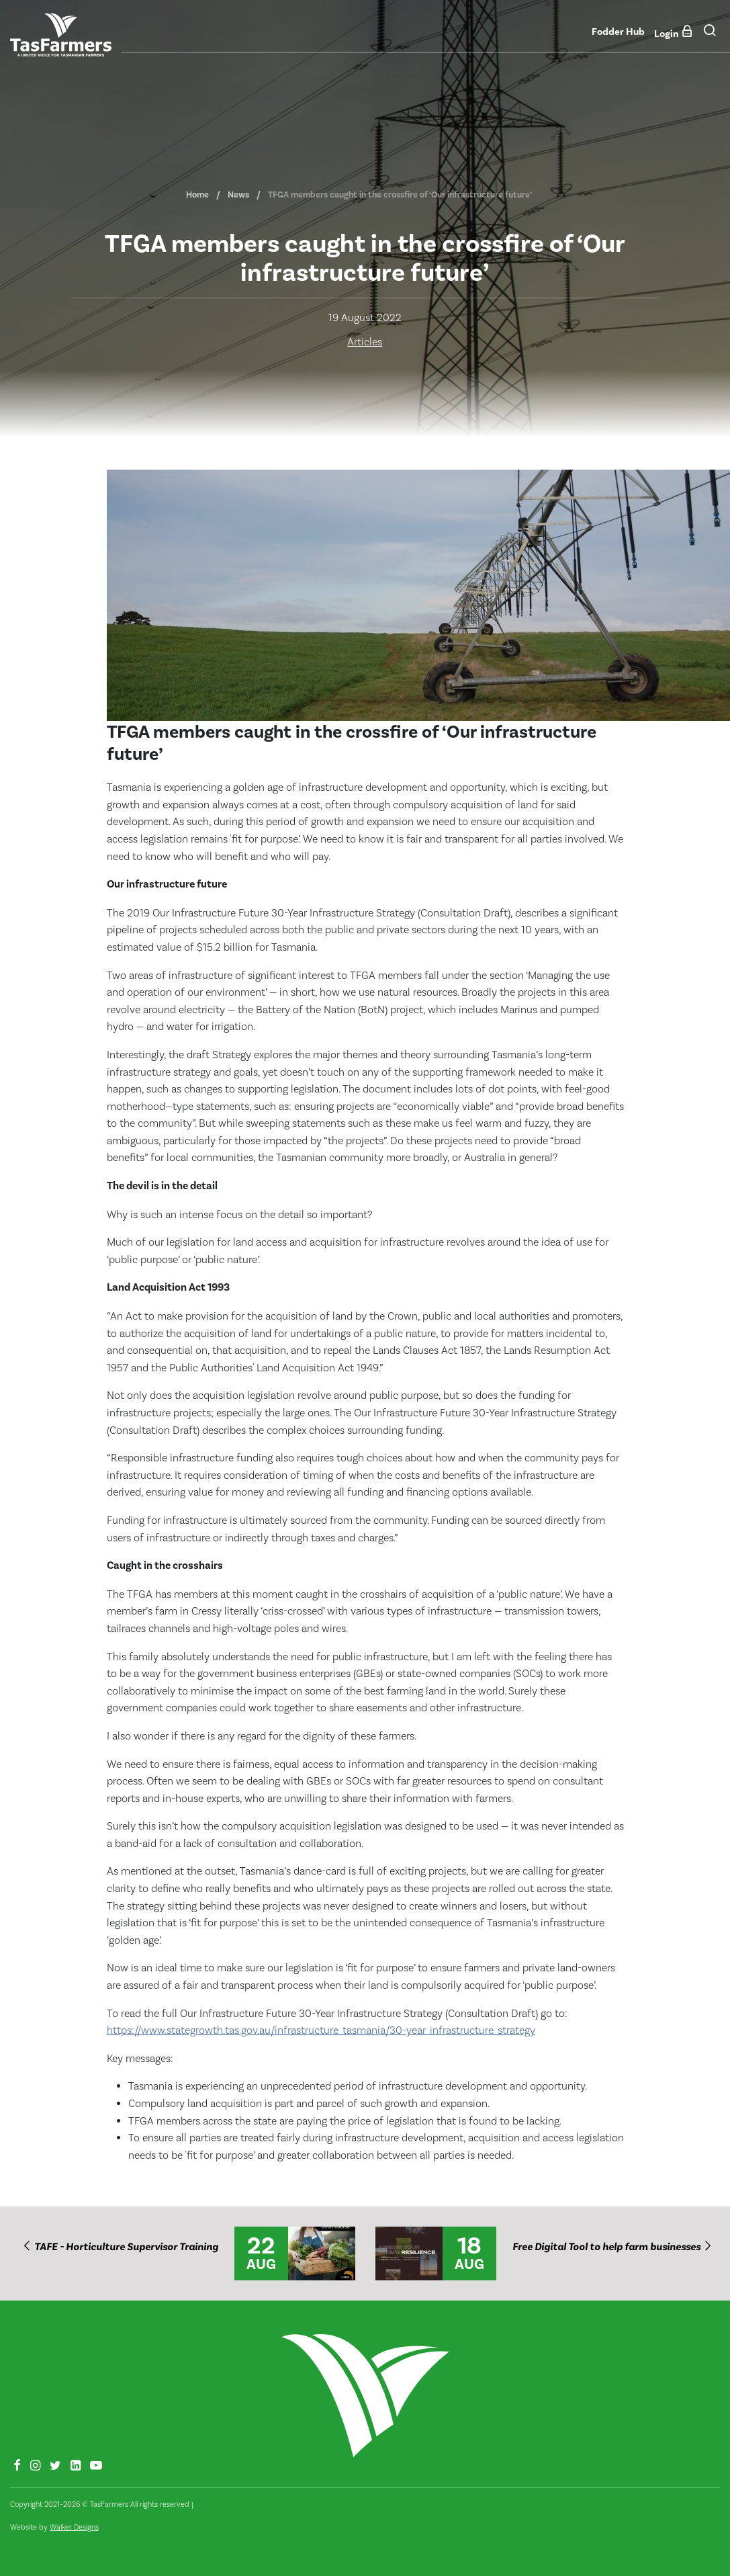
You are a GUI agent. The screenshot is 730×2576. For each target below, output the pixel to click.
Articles (364, 341)
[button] (709, 34)
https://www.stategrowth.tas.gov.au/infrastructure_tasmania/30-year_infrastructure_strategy (321, 2030)
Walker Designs (74, 2527)
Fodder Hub (618, 32)
